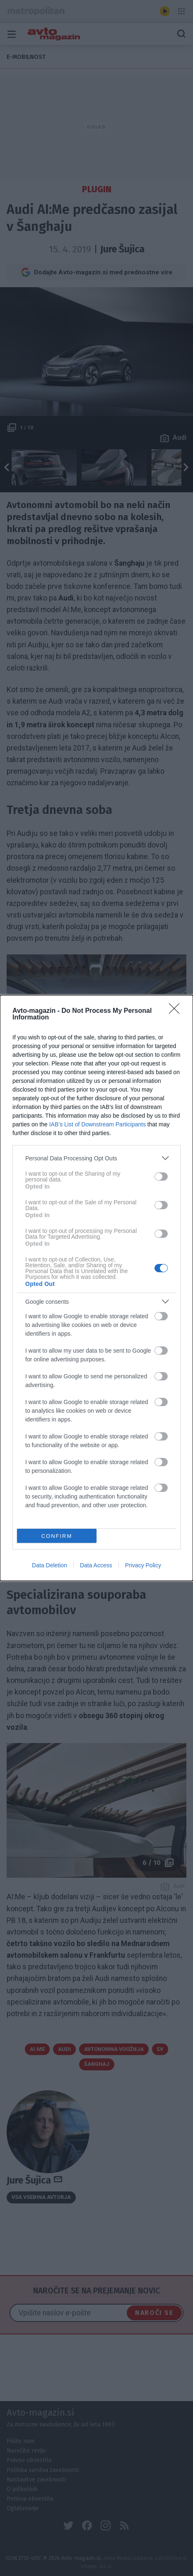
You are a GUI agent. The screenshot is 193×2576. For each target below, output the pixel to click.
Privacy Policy (143, 1565)
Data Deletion (49, 1565)
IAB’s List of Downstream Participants (97, 1124)
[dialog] (96, 1288)
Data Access (96, 1565)
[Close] (177, 1011)
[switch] (161, 1176)
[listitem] (96, 1158)
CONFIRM (56, 1536)
